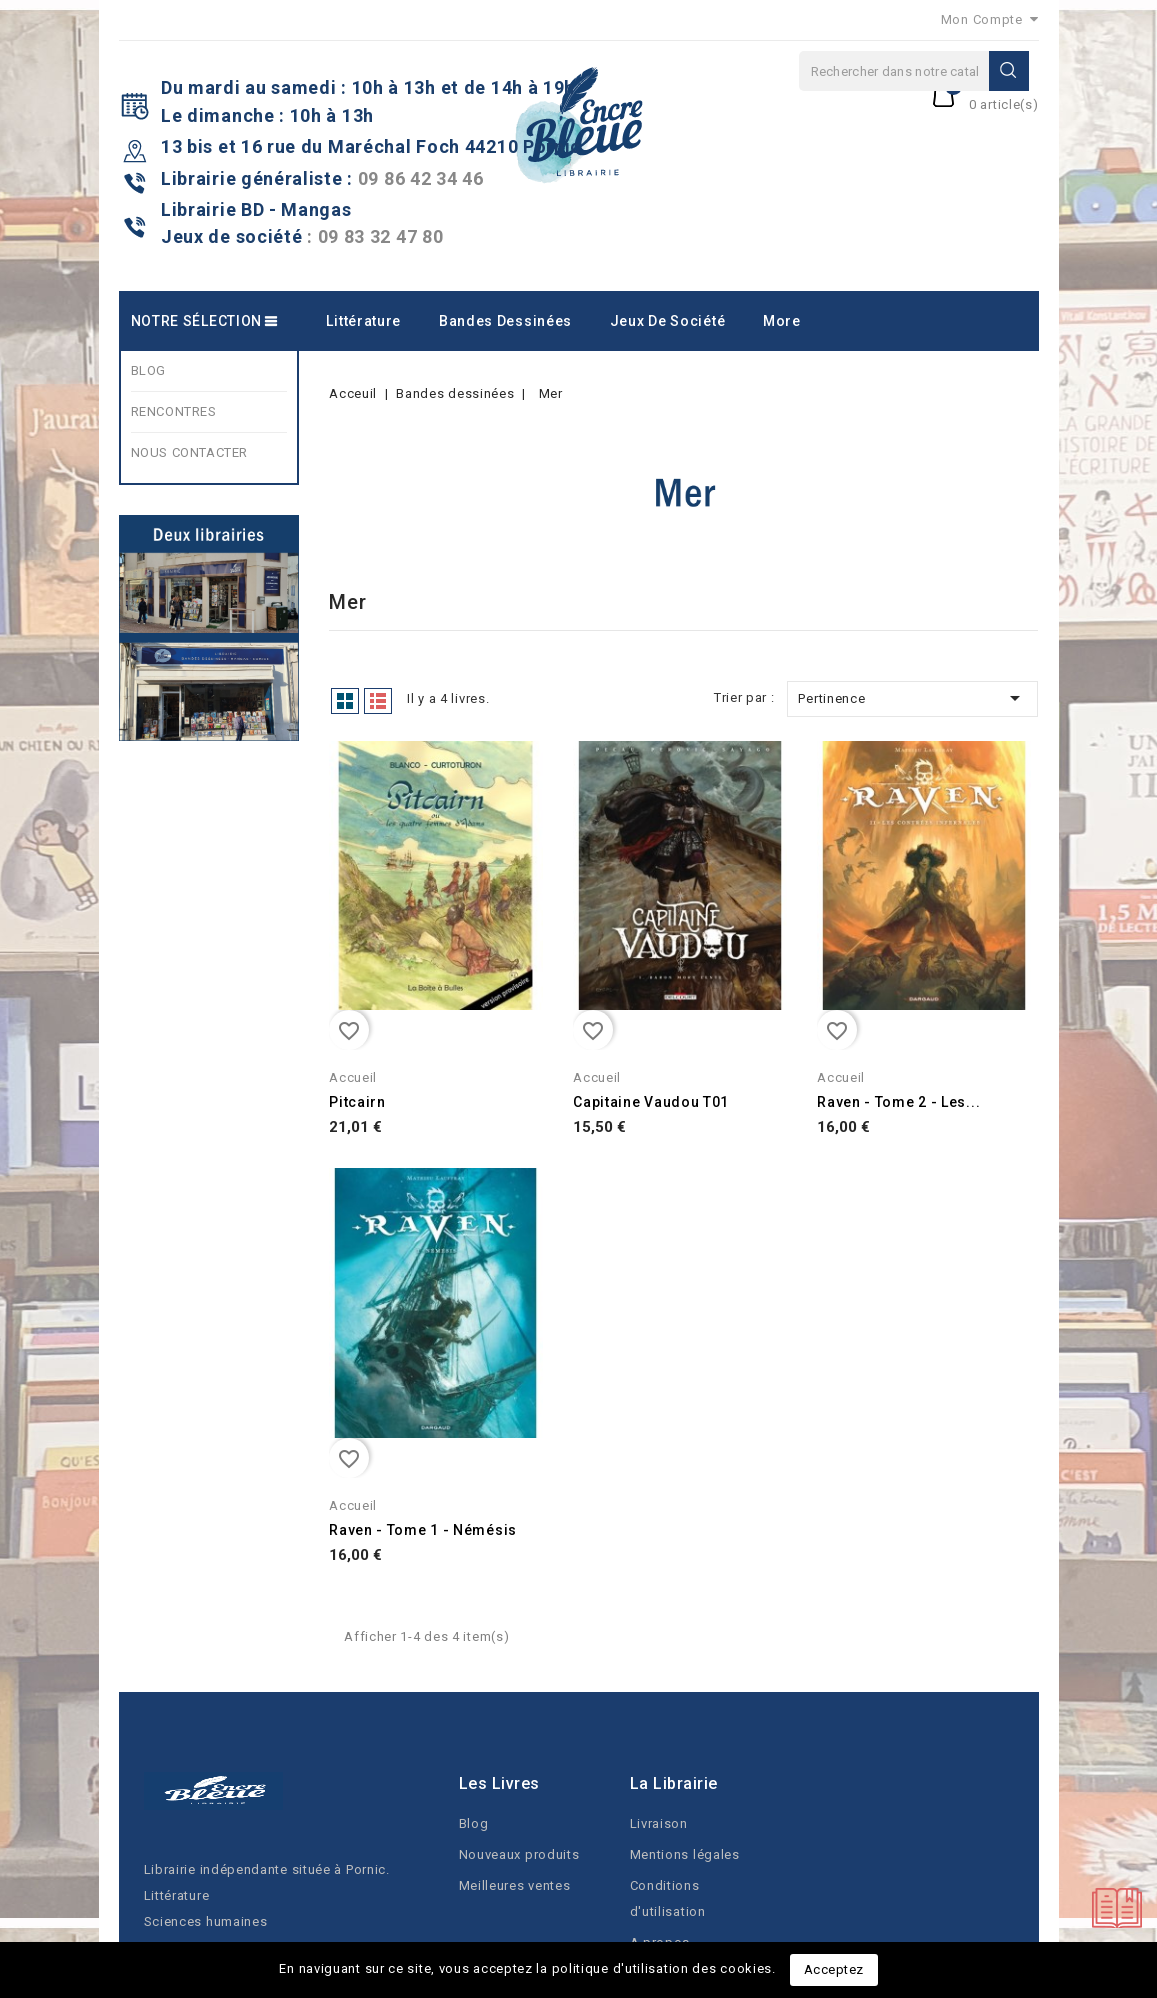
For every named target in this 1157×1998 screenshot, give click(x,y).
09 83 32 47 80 (381, 236)
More (782, 321)
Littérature (363, 321)
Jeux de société (668, 321)
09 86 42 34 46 (421, 178)
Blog (474, 1823)
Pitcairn (357, 1102)
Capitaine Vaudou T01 (651, 1102)
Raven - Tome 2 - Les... (898, 1102)
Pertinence (912, 698)
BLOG (148, 370)
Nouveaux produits (519, 1854)
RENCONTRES (174, 411)
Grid (345, 701)
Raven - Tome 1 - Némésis (423, 1530)
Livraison (659, 1823)
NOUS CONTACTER (189, 452)
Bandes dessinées (505, 321)
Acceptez (834, 1969)
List (378, 701)
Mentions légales (685, 1854)
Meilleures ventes (515, 1885)
